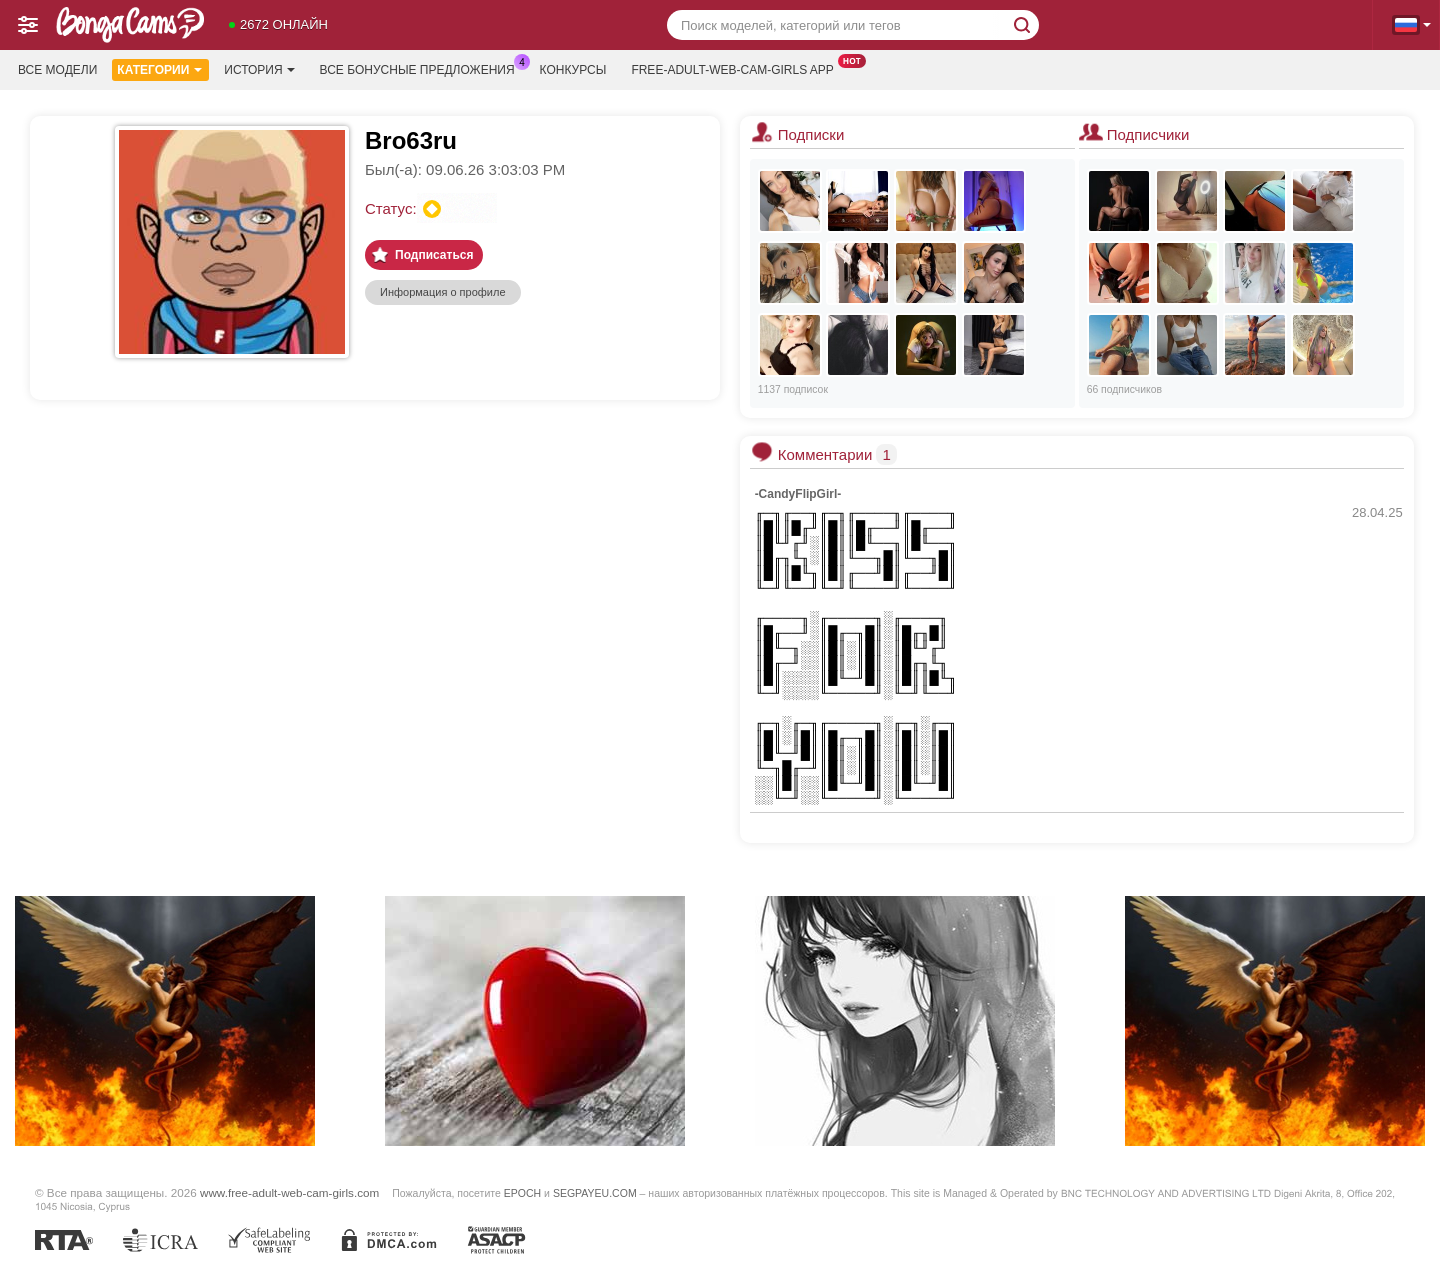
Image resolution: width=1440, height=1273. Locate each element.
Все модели (57, 70)
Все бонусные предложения (422, 68)
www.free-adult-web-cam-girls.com (289, 1192)
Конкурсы (573, 70)
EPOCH (522, 1193)
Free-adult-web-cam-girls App (737, 68)
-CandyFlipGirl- (798, 494)
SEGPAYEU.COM (595, 1193)
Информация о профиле (443, 292)
